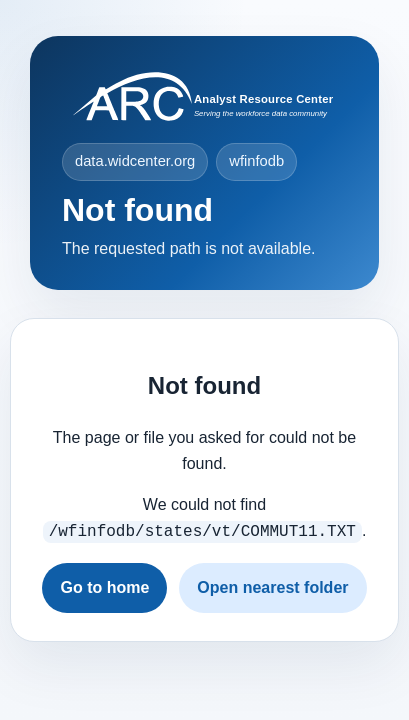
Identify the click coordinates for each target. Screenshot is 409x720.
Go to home (104, 585)
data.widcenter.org (135, 161)
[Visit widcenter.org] (204, 96)
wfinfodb (256, 161)
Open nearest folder (272, 585)
